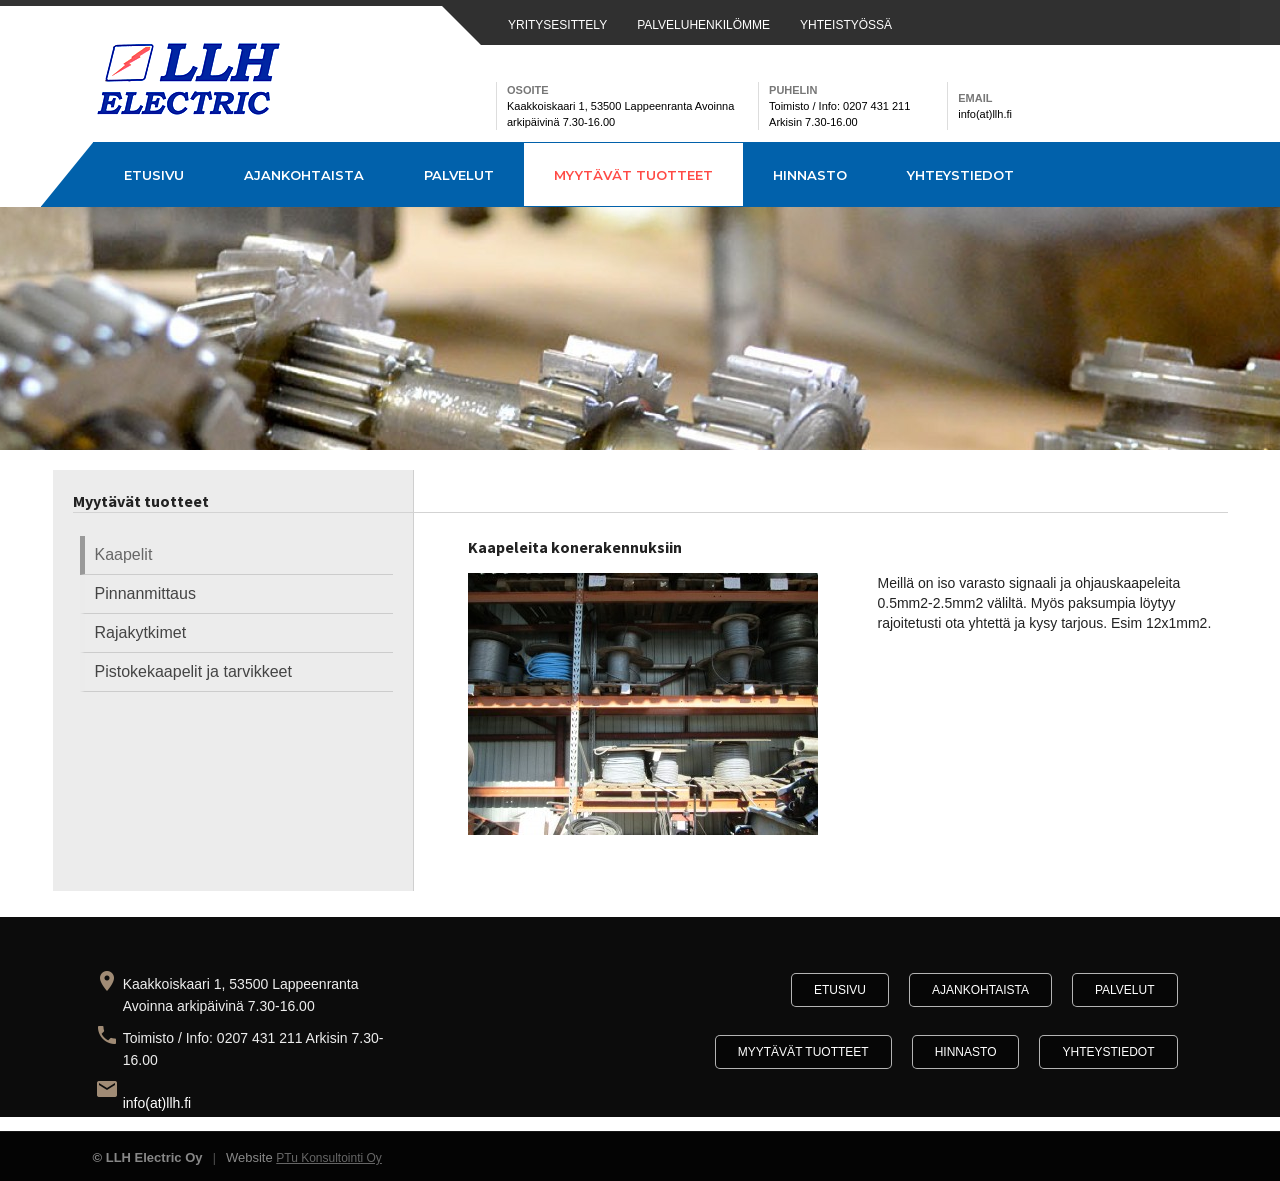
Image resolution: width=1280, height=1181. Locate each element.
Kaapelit (124, 554)
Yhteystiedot (960, 175)
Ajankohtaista (304, 175)
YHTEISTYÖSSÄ (846, 25)
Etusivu (154, 175)
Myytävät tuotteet (633, 175)
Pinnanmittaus (145, 593)
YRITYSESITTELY (557, 25)
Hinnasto (810, 175)
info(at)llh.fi (157, 1103)
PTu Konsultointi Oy (329, 1158)
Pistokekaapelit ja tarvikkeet (193, 671)
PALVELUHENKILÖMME (703, 25)
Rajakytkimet (141, 632)
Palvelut (459, 175)
